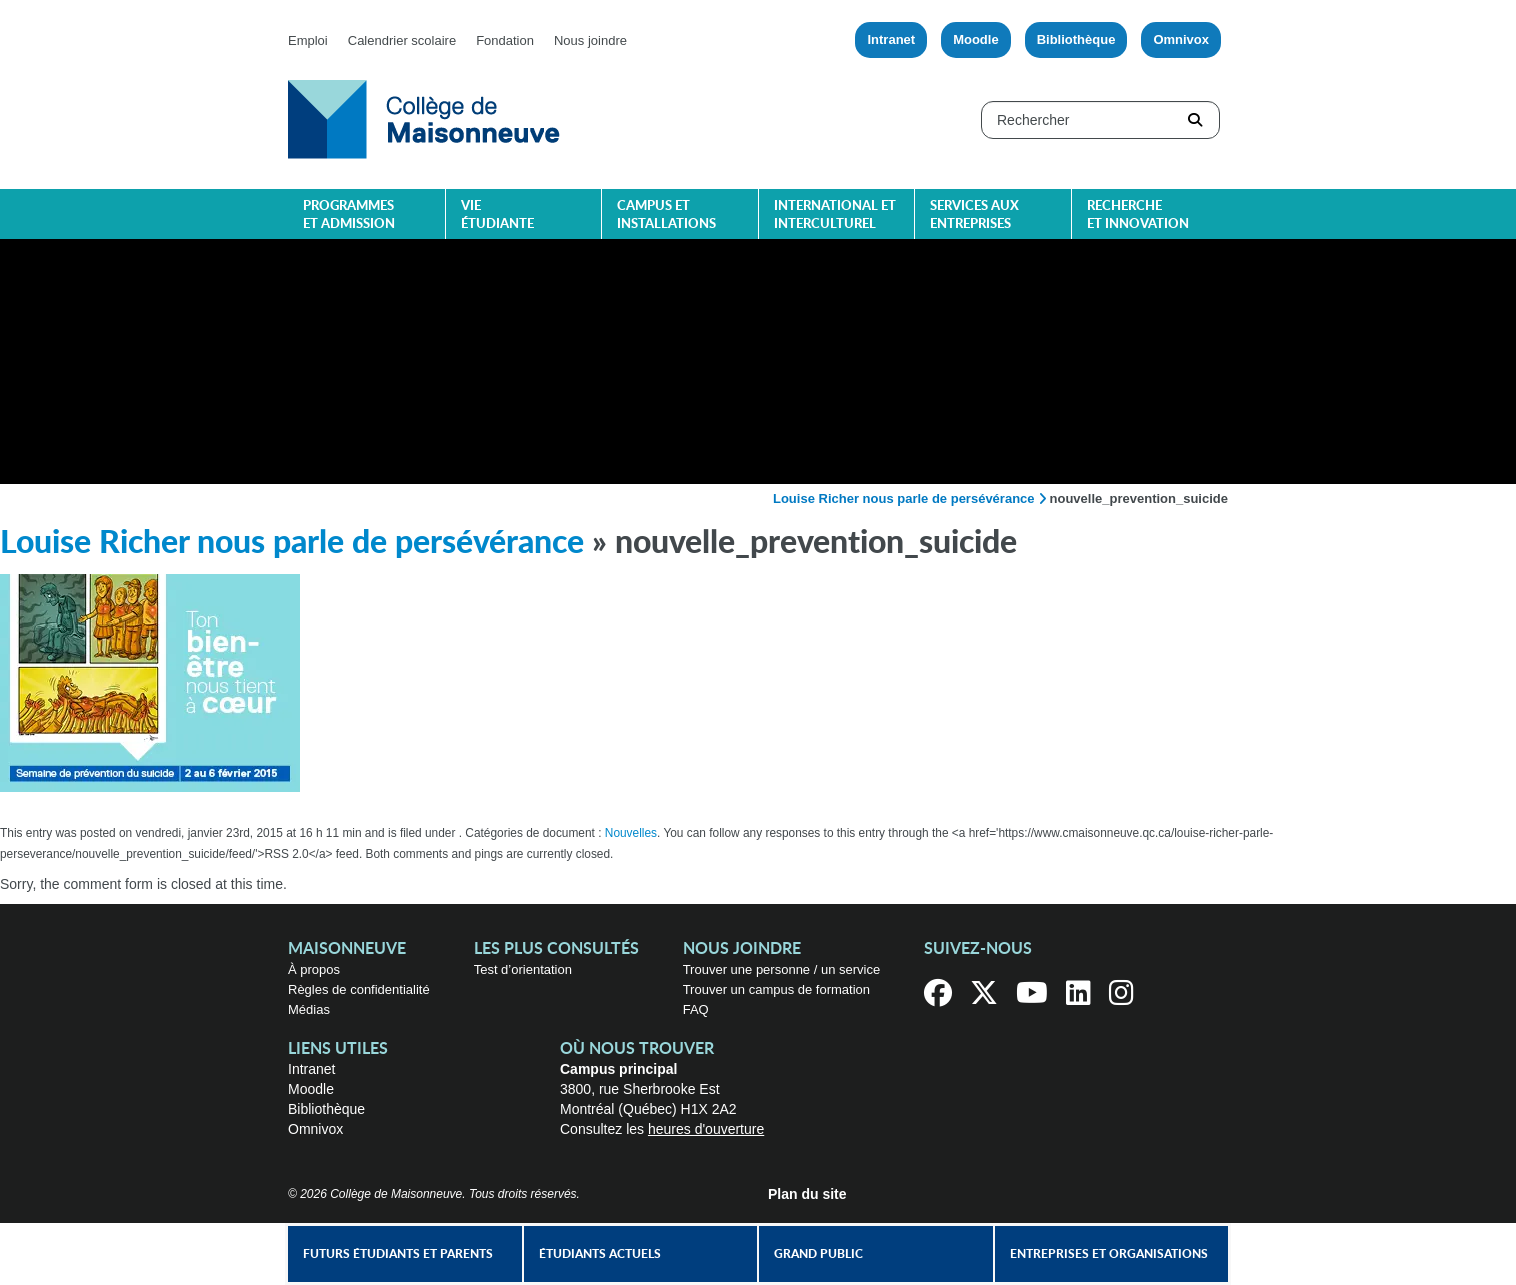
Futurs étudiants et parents (398, 1254)
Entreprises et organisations (1109, 1254)
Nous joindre (590, 40)
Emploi (308, 40)
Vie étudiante (497, 215)
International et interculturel (835, 215)
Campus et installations (666, 215)
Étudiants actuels (600, 1254)
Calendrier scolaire (402, 40)
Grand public (818, 1254)
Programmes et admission (349, 215)
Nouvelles (631, 833)
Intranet (891, 39)
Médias (309, 1009)
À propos (314, 969)
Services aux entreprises (974, 215)
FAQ (696, 1009)
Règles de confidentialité (359, 989)
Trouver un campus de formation (776, 989)
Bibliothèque (1076, 39)
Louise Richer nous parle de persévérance (904, 498)
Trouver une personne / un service (782, 969)
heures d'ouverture (706, 1129)
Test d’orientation (523, 969)
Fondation (505, 40)
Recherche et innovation (1138, 215)
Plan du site (807, 1194)
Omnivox (1181, 39)
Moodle (976, 39)
